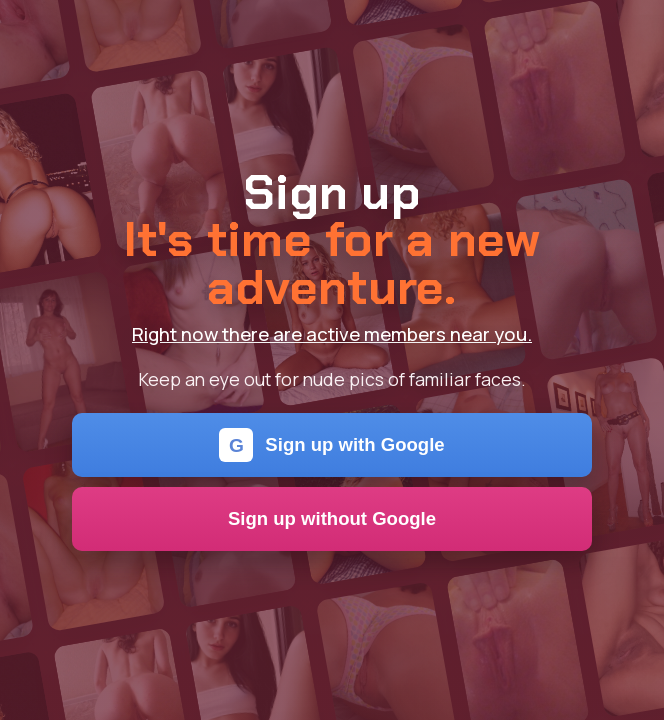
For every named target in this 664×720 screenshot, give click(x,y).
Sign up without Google (332, 518)
